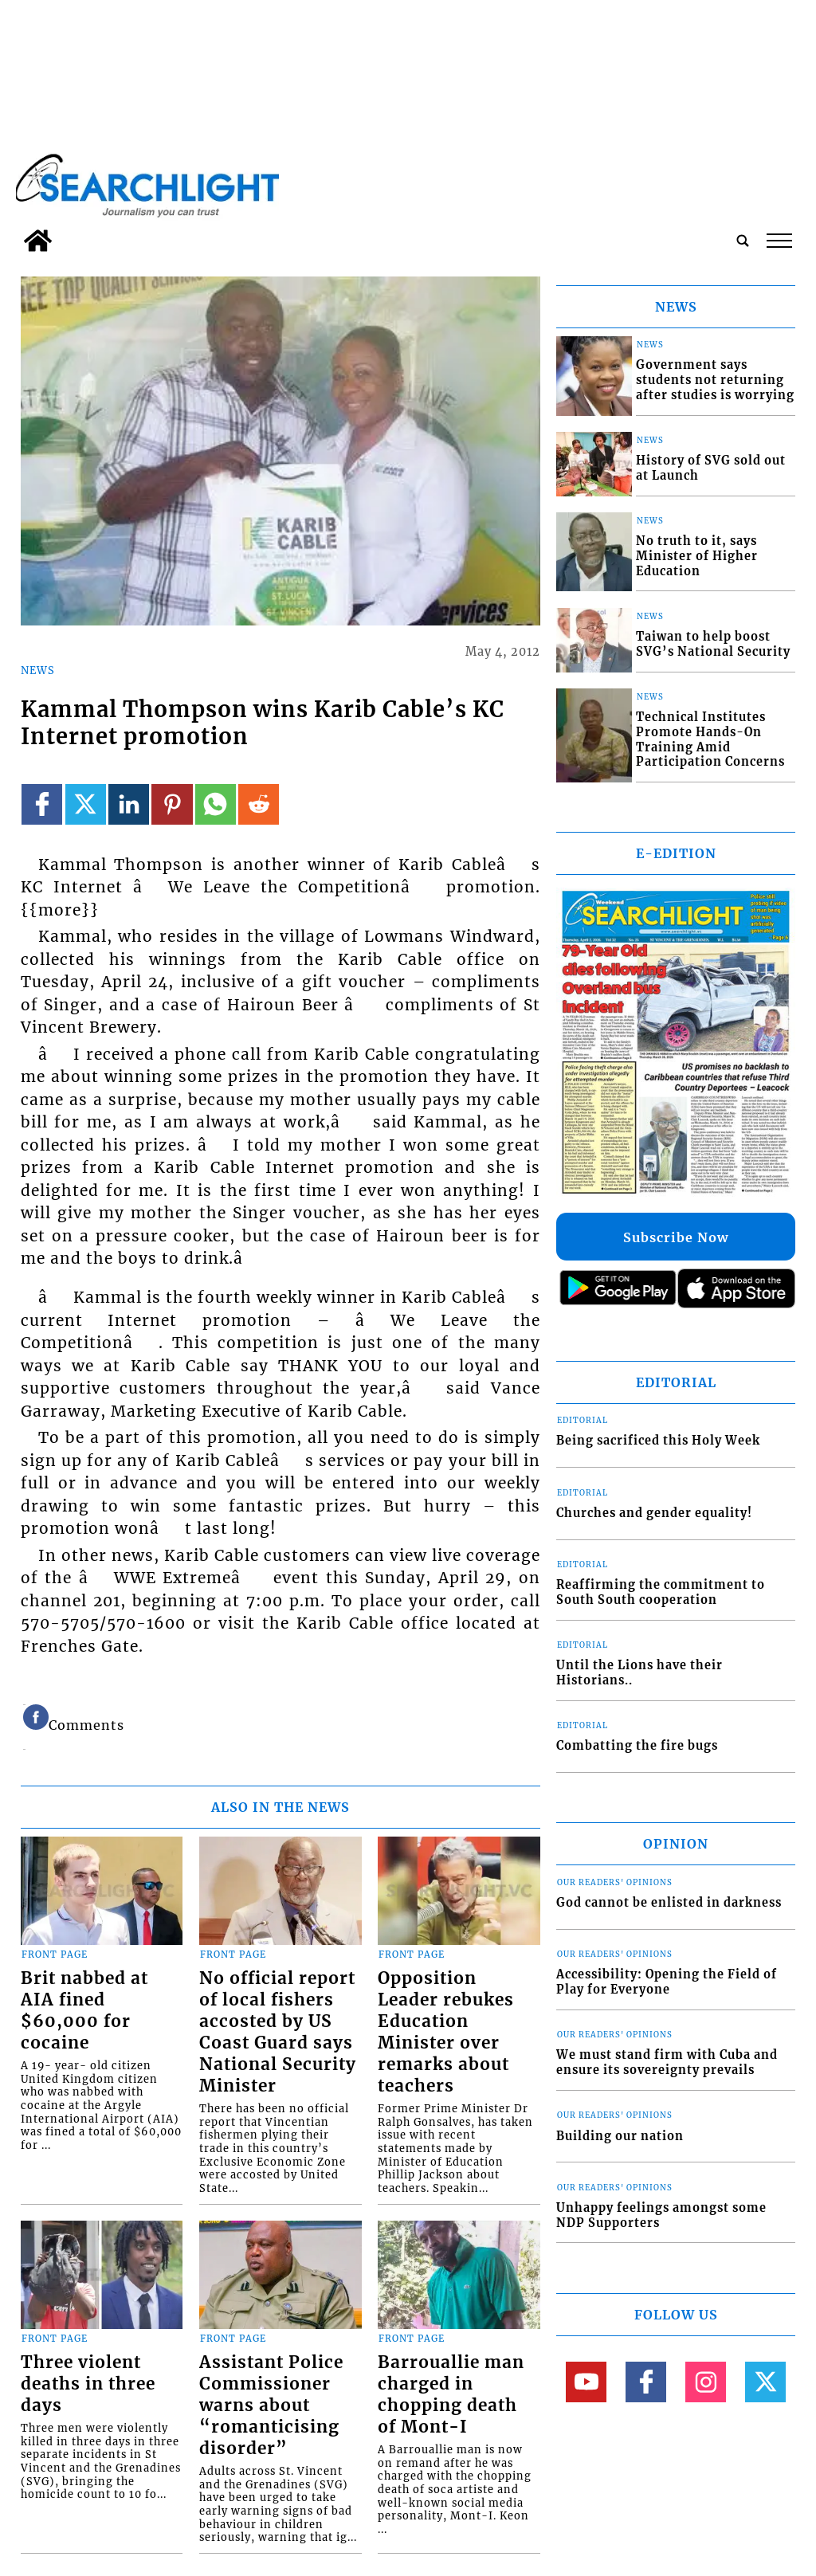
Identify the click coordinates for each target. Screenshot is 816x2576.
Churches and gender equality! (654, 1513)
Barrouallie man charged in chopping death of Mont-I (451, 2394)
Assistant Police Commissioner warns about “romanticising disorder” (271, 2405)
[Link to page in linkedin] (128, 804)
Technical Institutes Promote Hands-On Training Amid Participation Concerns (710, 739)
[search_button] (743, 241)
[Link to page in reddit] (258, 804)
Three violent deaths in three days (88, 2384)
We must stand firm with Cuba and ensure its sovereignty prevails (667, 2062)
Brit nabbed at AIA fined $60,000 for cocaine (84, 2010)
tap (779, 241)
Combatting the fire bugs (637, 1746)
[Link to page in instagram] (705, 2382)
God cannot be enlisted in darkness (669, 1903)
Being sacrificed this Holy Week (658, 1440)
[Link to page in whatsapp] (215, 804)
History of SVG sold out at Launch (711, 468)
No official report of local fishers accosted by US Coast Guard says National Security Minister (277, 2032)
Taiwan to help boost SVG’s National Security (713, 644)
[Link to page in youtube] (586, 2382)
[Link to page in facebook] (42, 804)
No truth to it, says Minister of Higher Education (697, 556)
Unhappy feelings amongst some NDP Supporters (661, 2215)
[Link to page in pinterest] (171, 804)
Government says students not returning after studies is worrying (715, 380)
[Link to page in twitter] (85, 804)
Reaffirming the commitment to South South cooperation (660, 1592)
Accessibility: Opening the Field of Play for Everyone (666, 1982)
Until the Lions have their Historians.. (639, 1673)
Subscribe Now (675, 1237)
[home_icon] (38, 241)
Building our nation (620, 2136)
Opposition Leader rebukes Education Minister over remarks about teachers (446, 2032)
